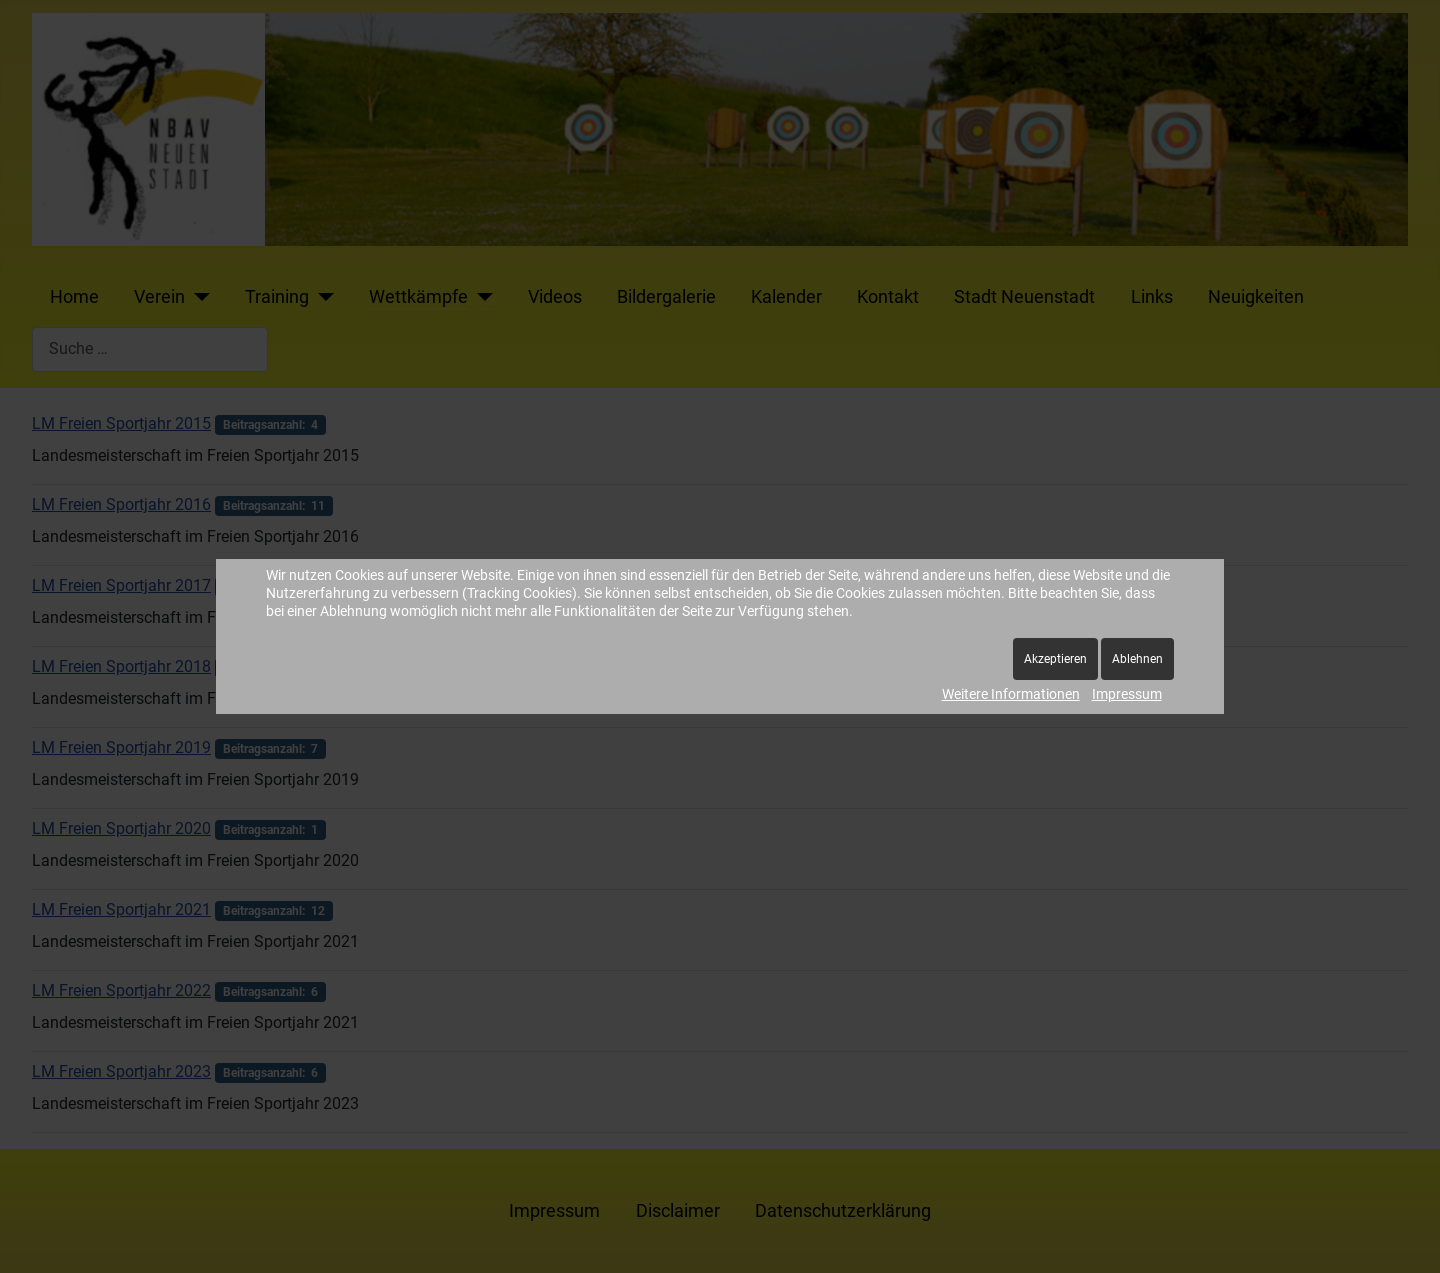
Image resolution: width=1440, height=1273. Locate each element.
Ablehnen (1137, 659)
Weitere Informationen (1011, 694)
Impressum (1127, 694)
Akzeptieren (1055, 659)
